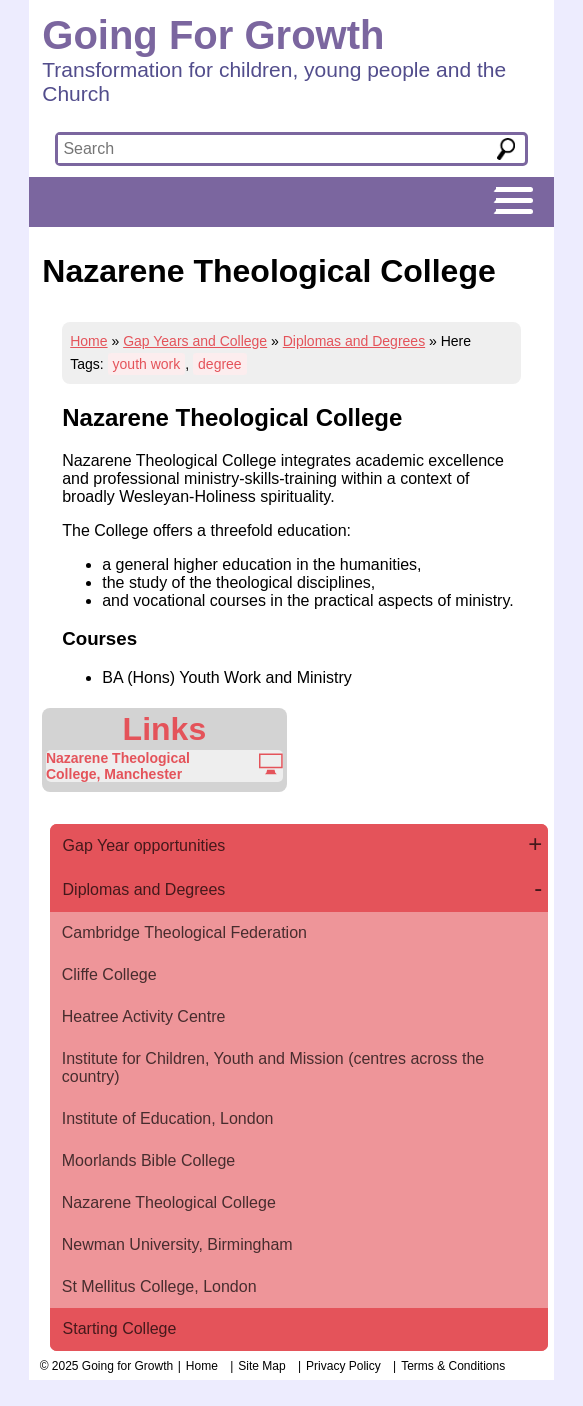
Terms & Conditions (453, 1366)
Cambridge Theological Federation (184, 932)
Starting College (120, 1328)
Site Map (261, 1366)
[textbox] (261, 149)
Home (88, 341)
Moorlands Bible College (148, 1160)
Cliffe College (109, 974)
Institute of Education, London (168, 1118)
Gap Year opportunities (144, 845)
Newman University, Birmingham (177, 1244)
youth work (147, 364)
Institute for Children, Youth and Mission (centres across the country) (273, 1067)
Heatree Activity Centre (144, 1016)
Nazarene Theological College (169, 1202)
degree (220, 364)
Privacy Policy (343, 1366)
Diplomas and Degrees (354, 341)
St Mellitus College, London (159, 1286)
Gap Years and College (195, 341)
